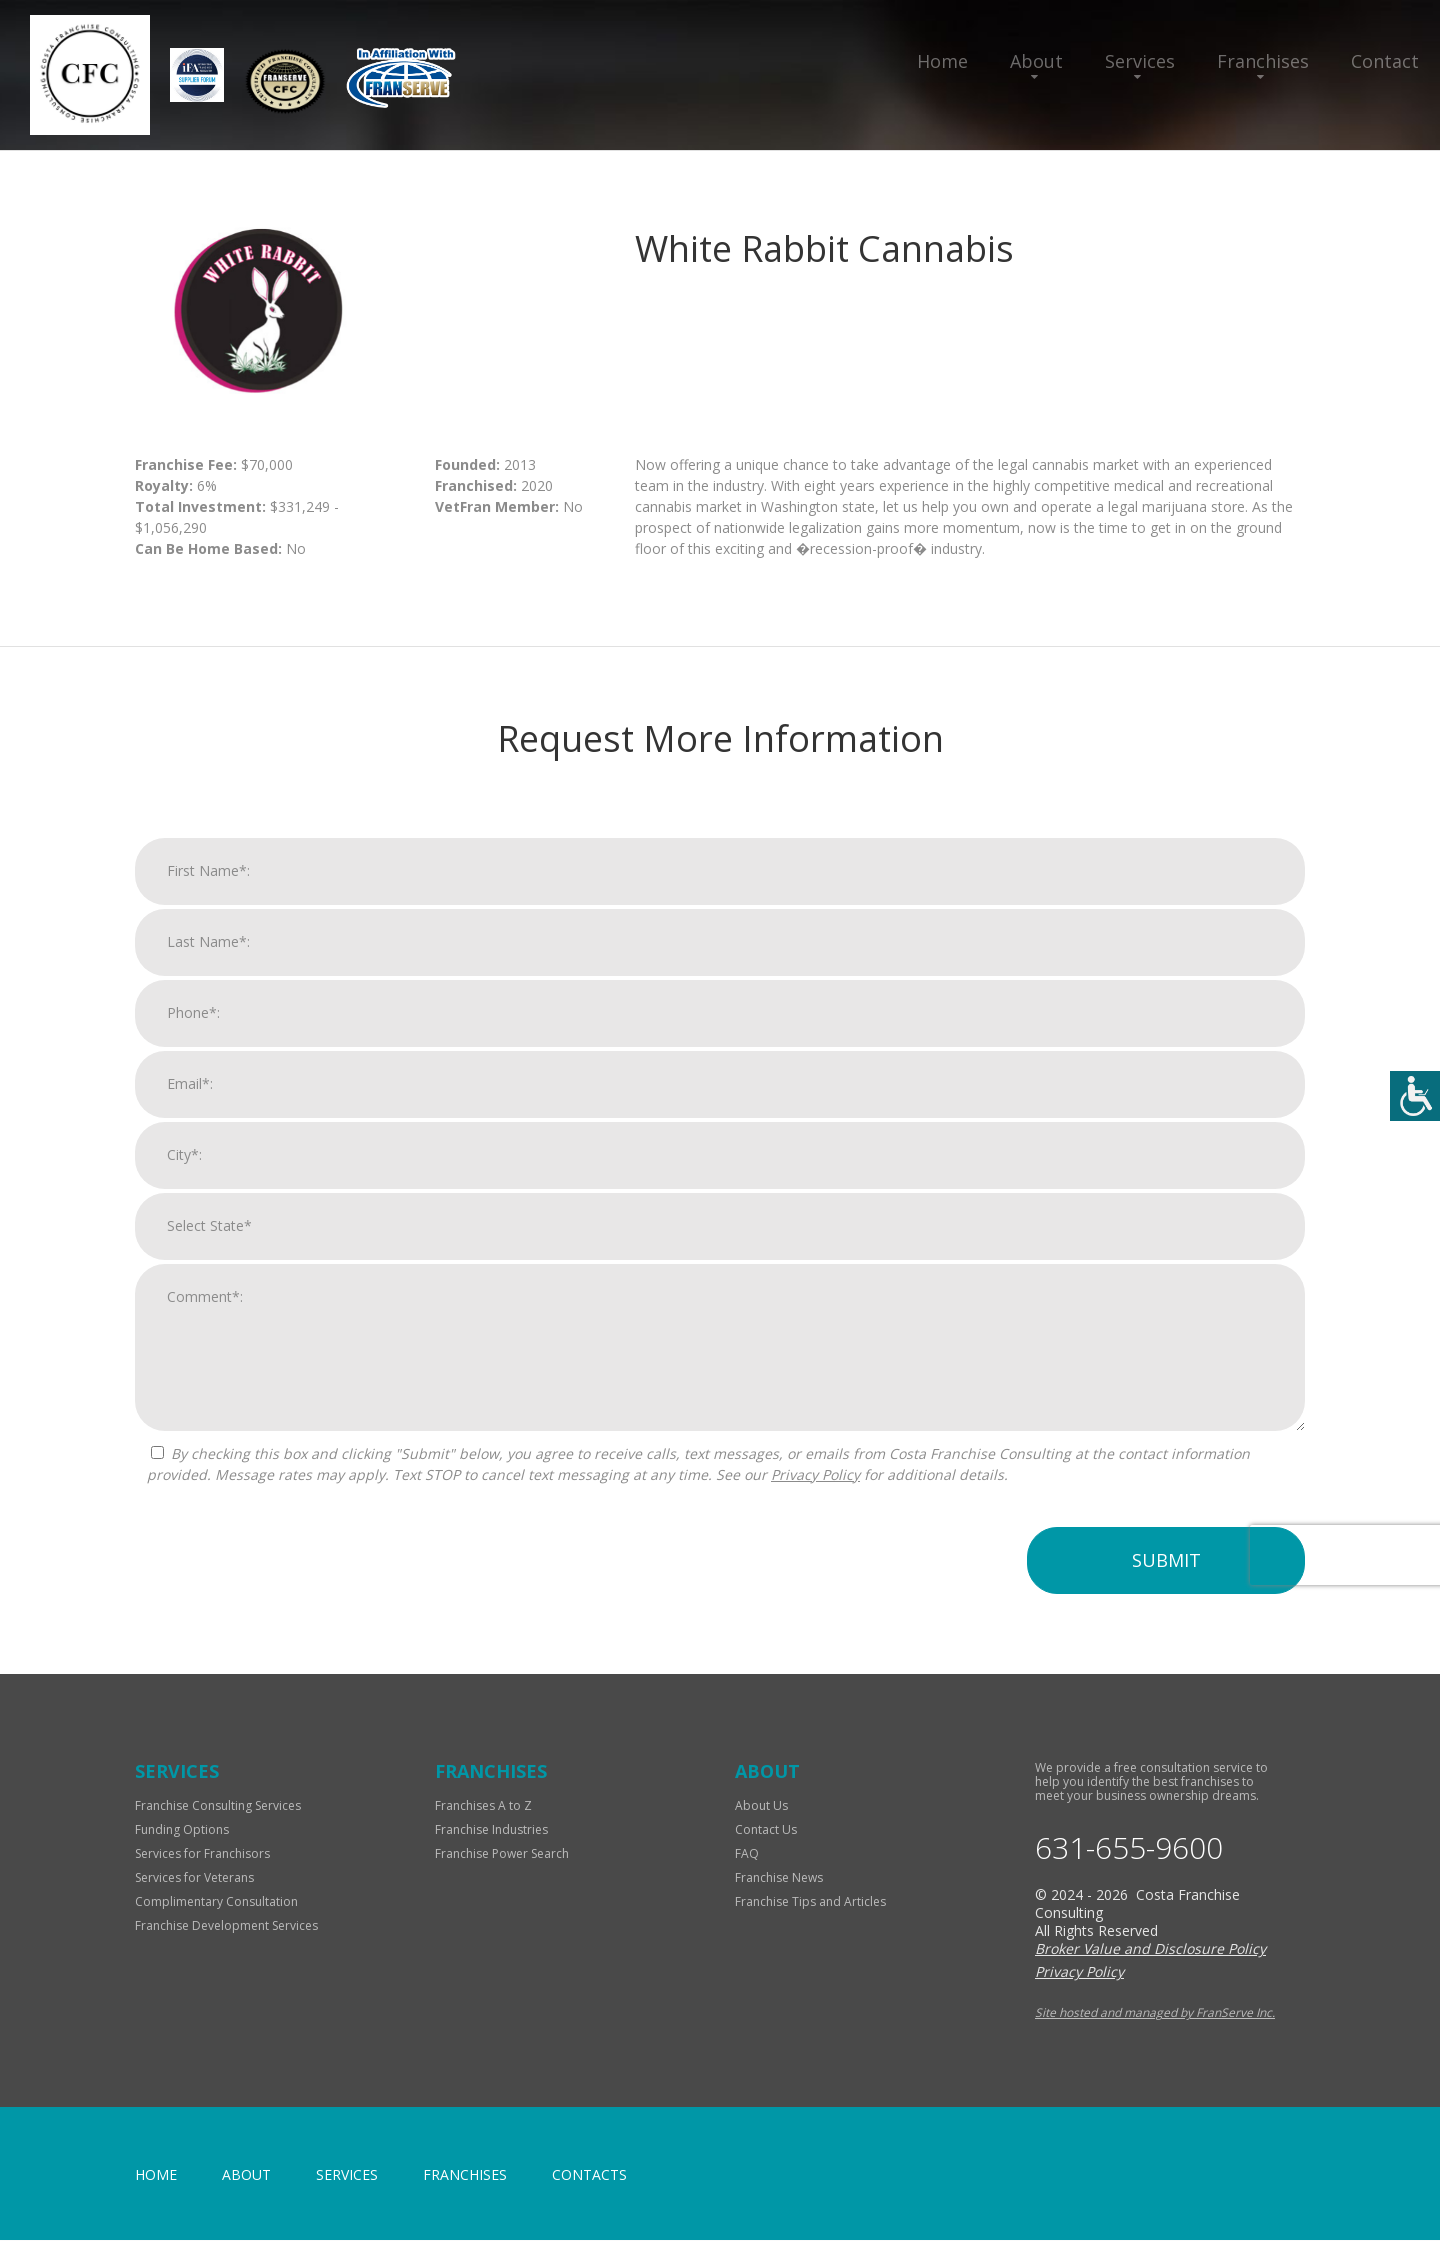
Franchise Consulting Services (218, 1805)
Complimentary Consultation (216, 1901)
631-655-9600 (1129, 1848)
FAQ (747, 1853)
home (156, 2175)
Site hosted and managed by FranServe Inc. (1155, 2013)
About (1036, 61)
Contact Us (766, 1829)
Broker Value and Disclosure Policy (1150, 1949)
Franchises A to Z (483, 1805)
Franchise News (779, 1877)
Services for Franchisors (202, 1853)
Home (942, 61)
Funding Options (182, 1829)
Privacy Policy (815, 1504)
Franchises (1263, 61)
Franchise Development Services (226, 1925)
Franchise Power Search (502, 1853)
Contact (1385, 61)
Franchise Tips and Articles (810, 1901)
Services (1140, 61)
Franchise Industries (491, 1829)
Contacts (589, 2175)
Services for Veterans (194, 1877)
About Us (761, 1805)
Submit (1166, 1590)
